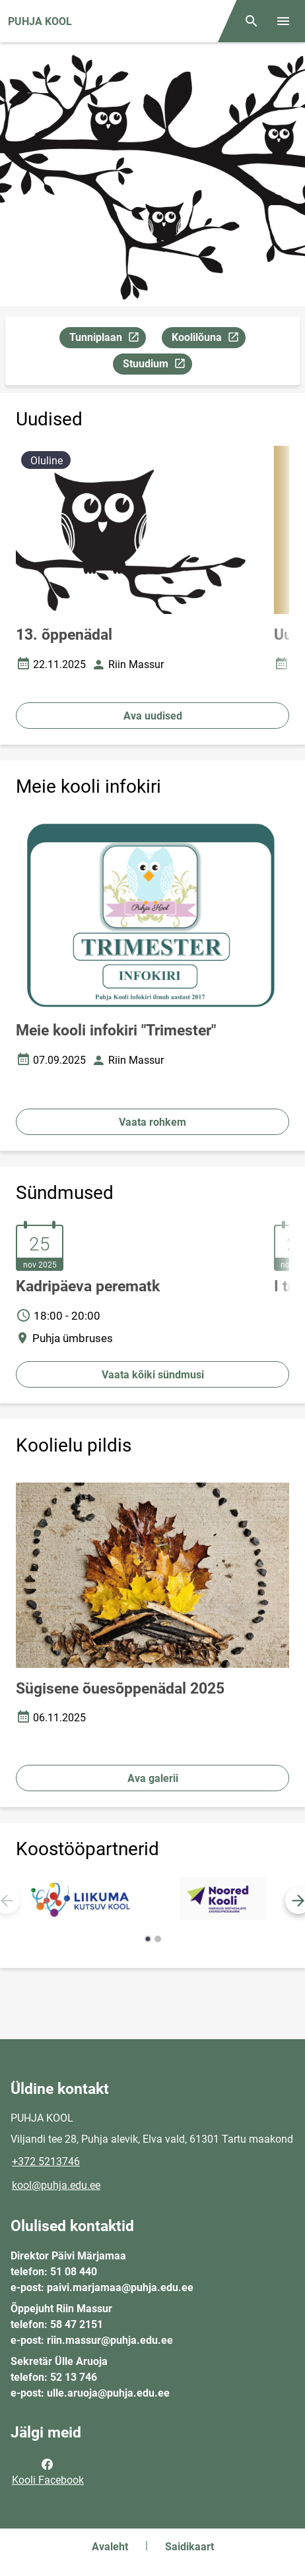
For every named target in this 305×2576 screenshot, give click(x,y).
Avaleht (110, 2546)
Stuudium (157, 366)
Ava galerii (152, 1778)
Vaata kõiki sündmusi (153, 1374)
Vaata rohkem (152, 1122)
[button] (148, 1939)
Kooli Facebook (48, 2471)
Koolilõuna (208, 339)
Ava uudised (152, 716)
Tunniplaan (107, 339)
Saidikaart (189, 2546)
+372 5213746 (46, 2161)
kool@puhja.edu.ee (56, 2185)
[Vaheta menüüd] (283, 21)
